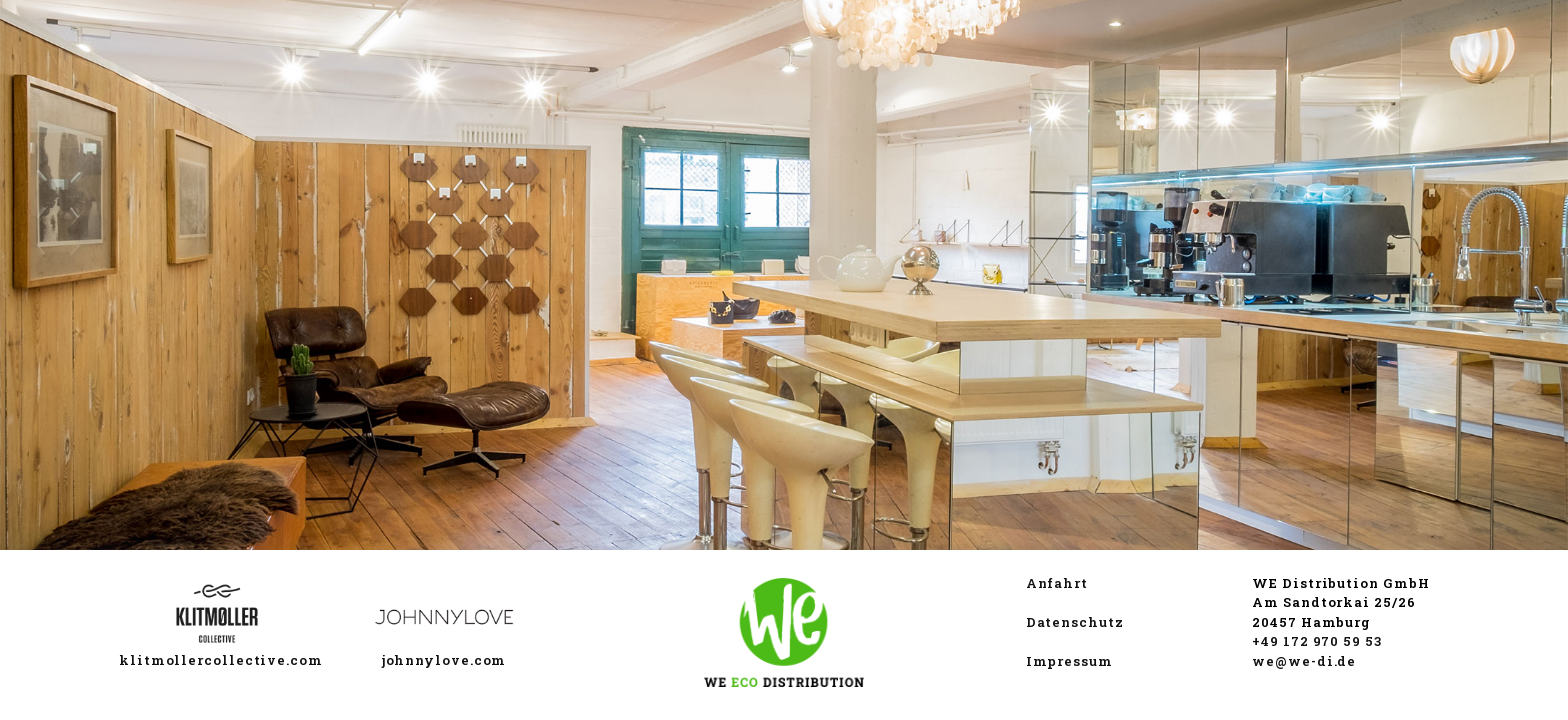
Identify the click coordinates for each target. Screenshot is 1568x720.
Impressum (1069, 661)
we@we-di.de (1304, 661)
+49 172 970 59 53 (1316, 641)
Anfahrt (1057, 583)
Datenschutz (1075, 622)
